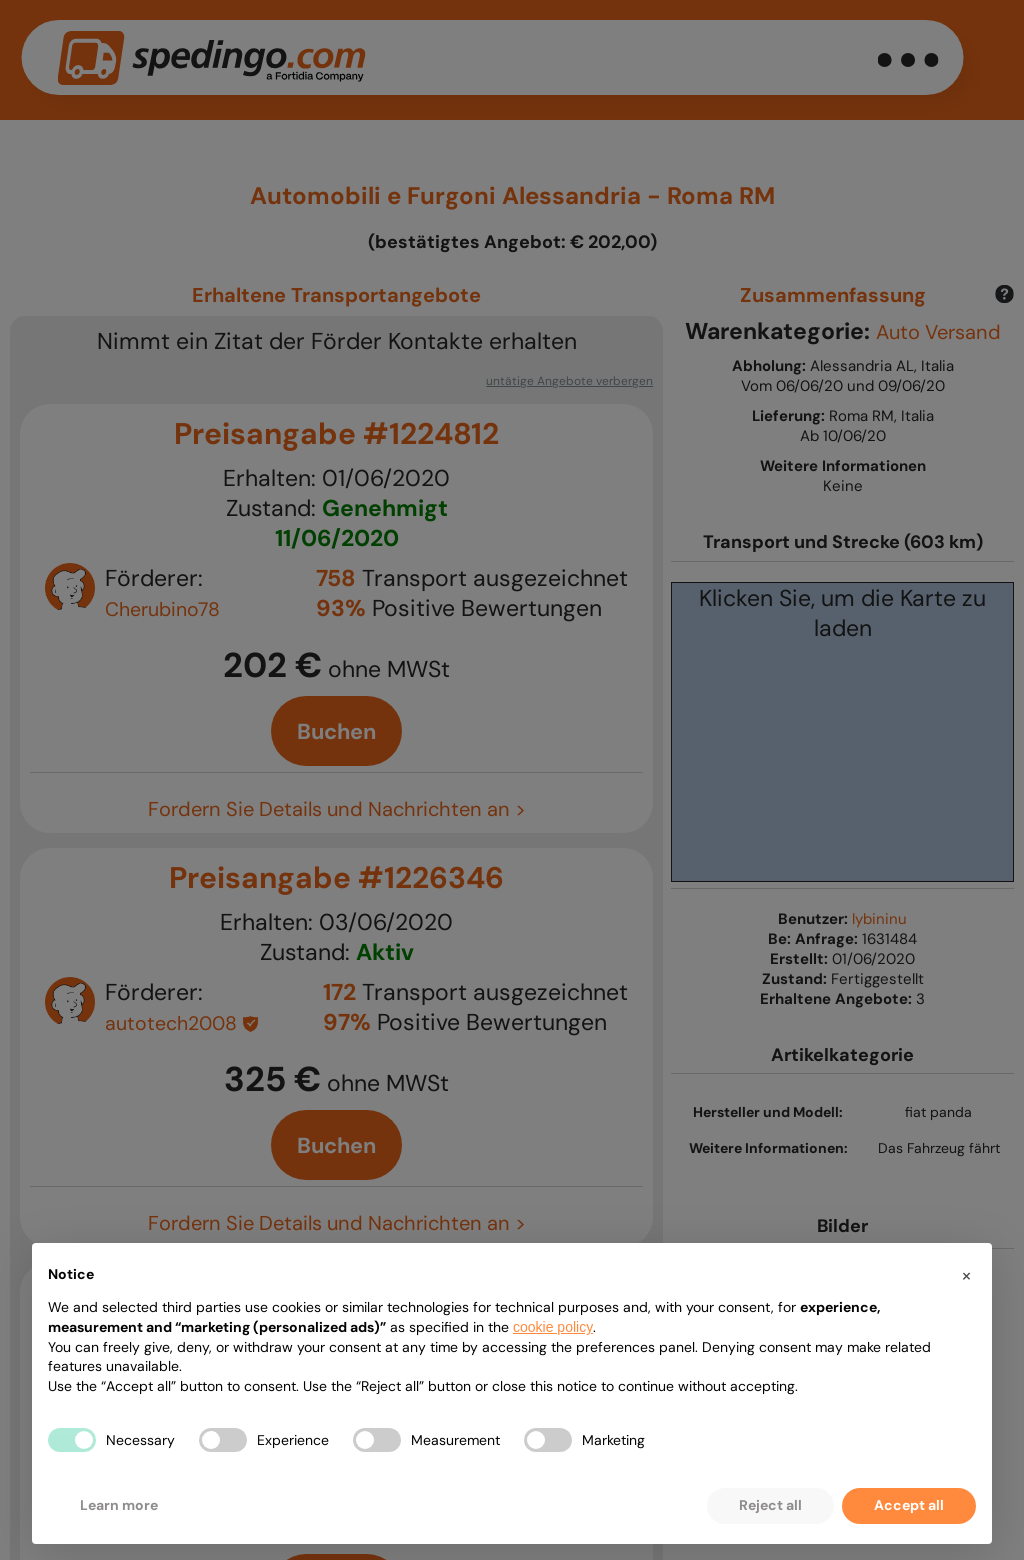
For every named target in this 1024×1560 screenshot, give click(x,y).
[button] (966, 1275)
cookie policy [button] (553, 1327)
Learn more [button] (119, 1505)
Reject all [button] (770, 1505)
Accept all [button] (909, 1505)
